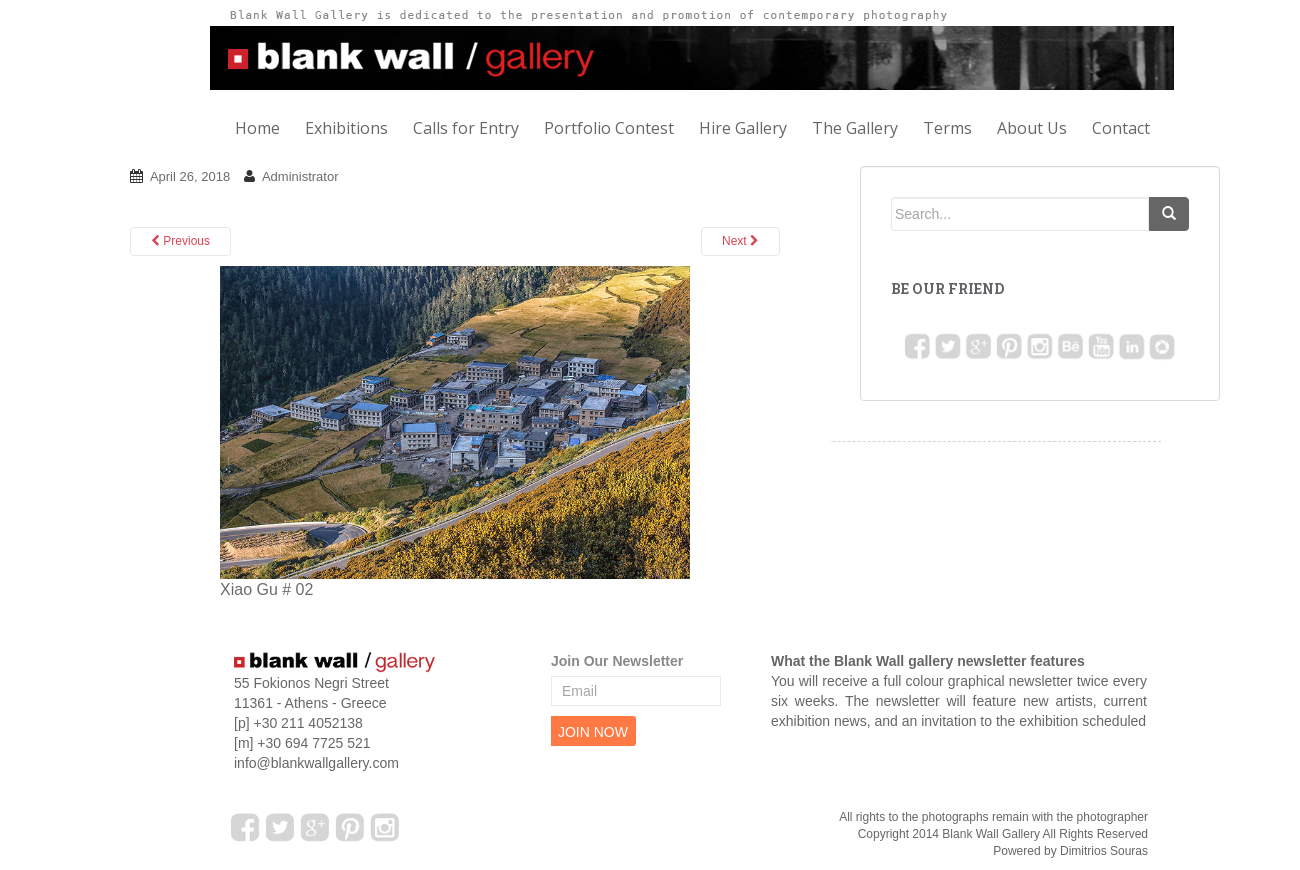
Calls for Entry (466, 128)
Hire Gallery (743, 128)
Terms (947, 128)
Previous (180, 241)
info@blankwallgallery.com (316, 763)
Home (257, 128)
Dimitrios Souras (1104, 851)
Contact (1121, 128)
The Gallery (855, 128)
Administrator (300, 176)
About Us (1032, 128)
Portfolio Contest (609, 128)
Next (740, 241)
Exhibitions (346, 128)
